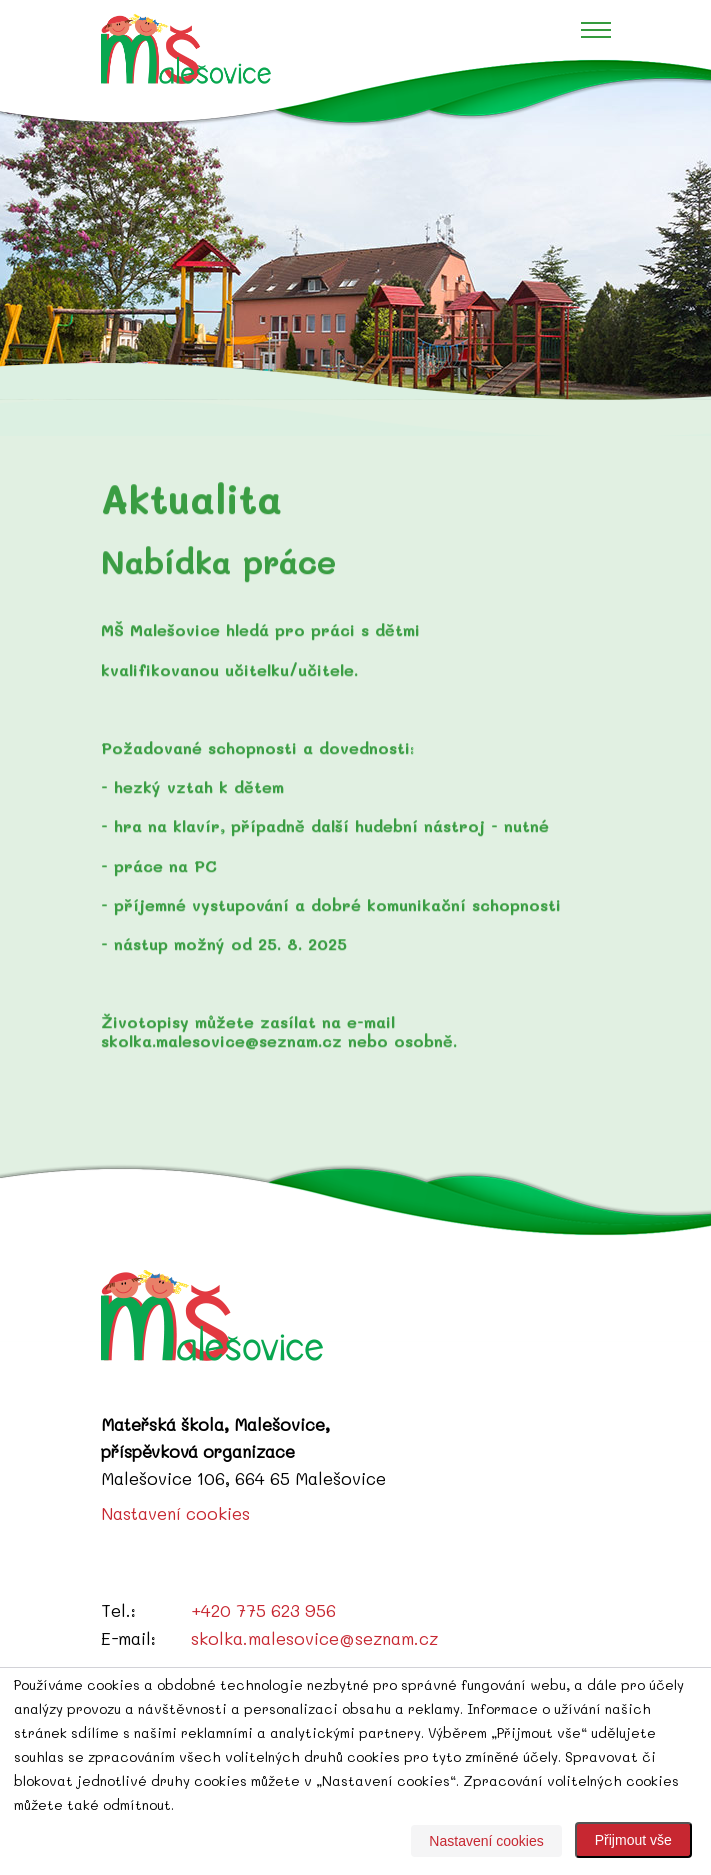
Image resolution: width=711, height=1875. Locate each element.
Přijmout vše (633, 1840)
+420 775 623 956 (263, 1610)
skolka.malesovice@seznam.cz (314, 1638)
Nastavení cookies (175, 1513)
